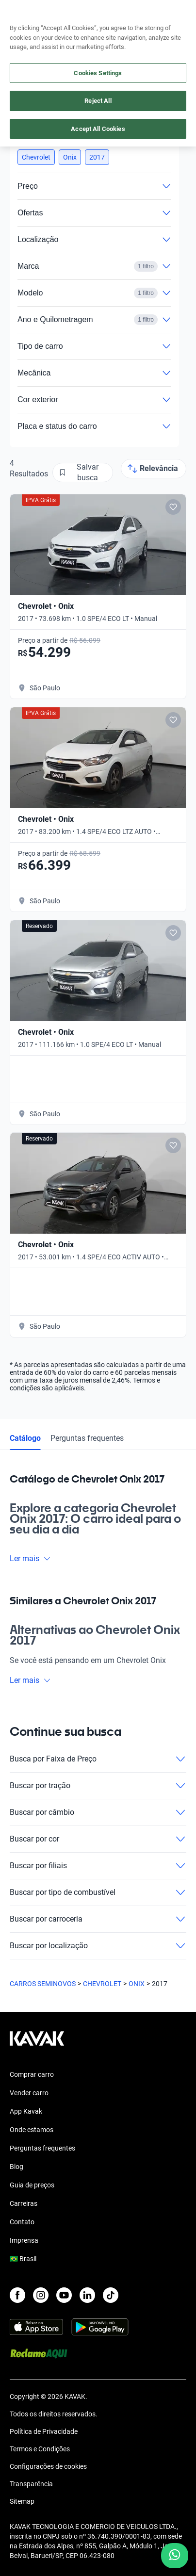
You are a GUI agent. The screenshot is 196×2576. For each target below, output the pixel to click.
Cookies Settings (98, 73)
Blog (16, 2166)
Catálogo (25, 1438)
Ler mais (30, 1558)
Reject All (97, 100)
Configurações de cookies (48, 2466)
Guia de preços (32, 2185)
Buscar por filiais (98, 1865)
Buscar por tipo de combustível (98, 1892)
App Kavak (26, 2111)
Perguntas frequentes (87, 1438)
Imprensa (24, 2240)
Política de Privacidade (44, 2431)
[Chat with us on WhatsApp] (174, 2555)
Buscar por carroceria (98, 1919)
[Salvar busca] (82, 472)
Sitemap (22, 2501)
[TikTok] (110, 2295)
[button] (36, 157)
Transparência (31, 2484)
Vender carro (29, 2093)
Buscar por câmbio (98, 1812)
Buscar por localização (98, 1945)
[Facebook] (17, 2295)
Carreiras (23, 2203)
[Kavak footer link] (37, 2043)
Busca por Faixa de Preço (98, 1759)
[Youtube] (64, 2295)
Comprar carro (32, 2074)
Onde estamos (31, 2130)
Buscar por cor (98, 1839)
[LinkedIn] (87, 2295)
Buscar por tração (98, 1785)
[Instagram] (41, 2295)
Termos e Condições (40, 2449)
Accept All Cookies (98, 128)
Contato (22, 2222)
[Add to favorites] (173, 507)
